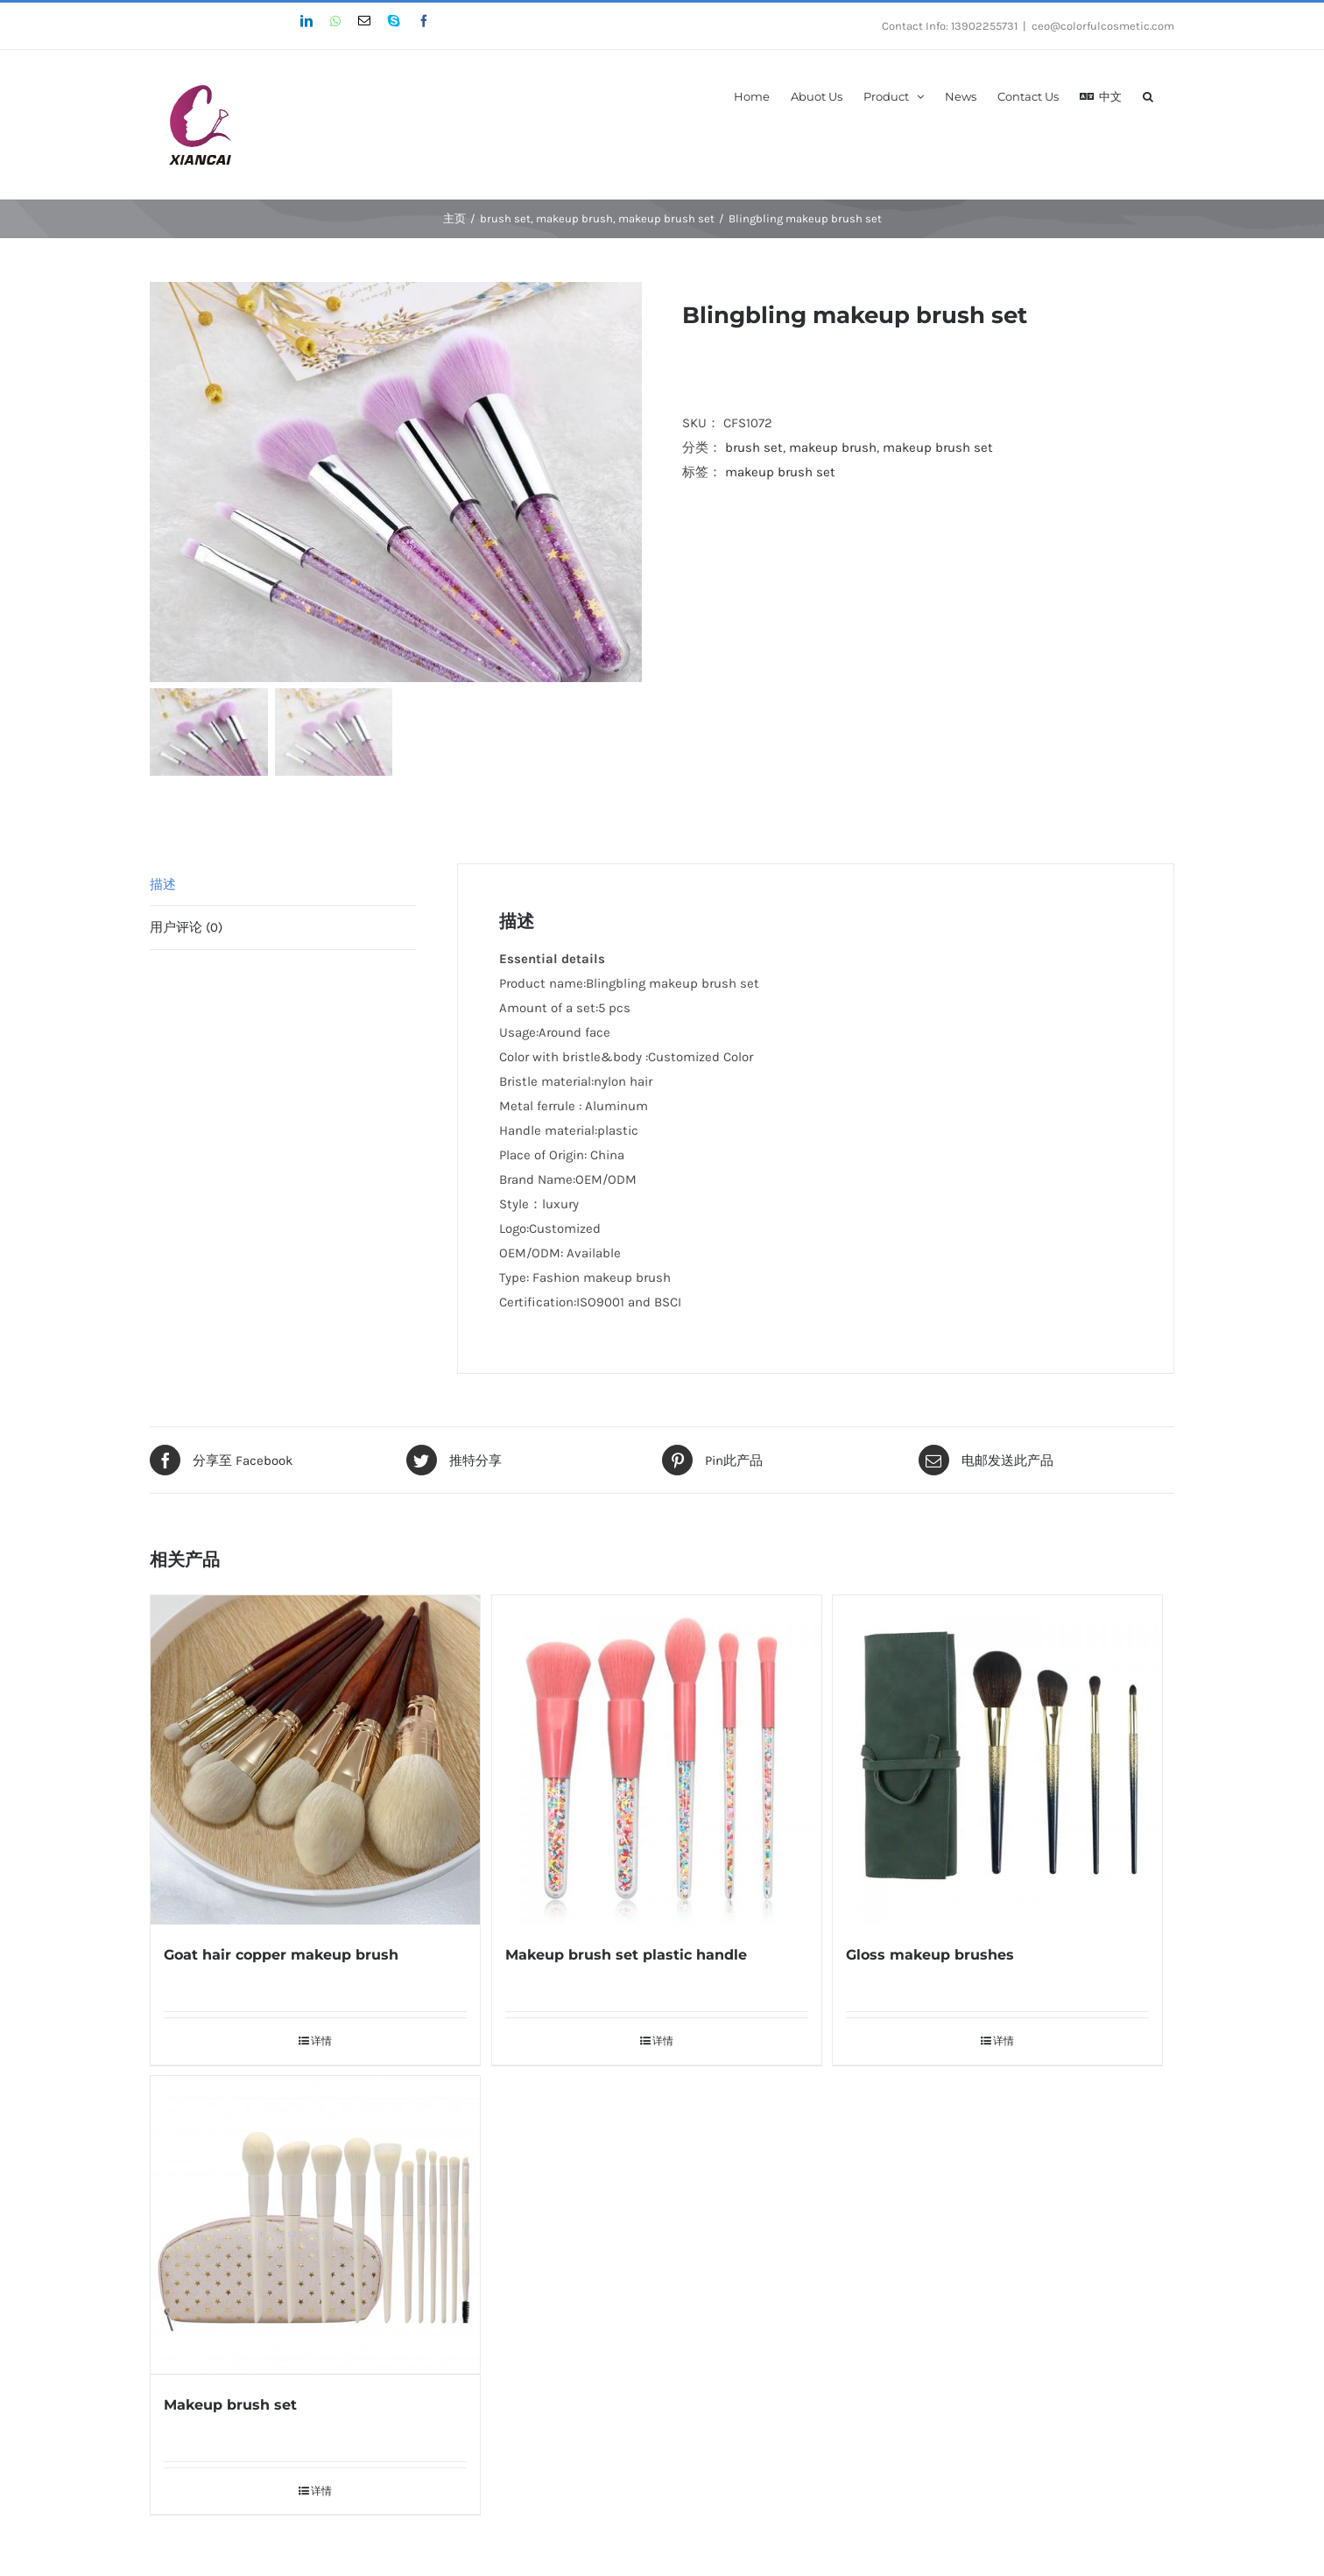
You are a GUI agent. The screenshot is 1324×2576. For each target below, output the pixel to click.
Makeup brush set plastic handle (626, 1949)
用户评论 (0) (186, 922)
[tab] (283, 879)
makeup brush (833, 447)
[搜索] (1148, 95)
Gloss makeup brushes (930, 1949)
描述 (163, 879)
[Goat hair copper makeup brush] (315, 1754)
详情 (321, 2036)
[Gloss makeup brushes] (997, 1754)
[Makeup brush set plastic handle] (656, 1754)
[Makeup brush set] (315, 2219)
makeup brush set (938, 447)
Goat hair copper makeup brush (281, 1949)
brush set (754, 447)
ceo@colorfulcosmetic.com (1103, 25)
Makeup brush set (230, 2398)
